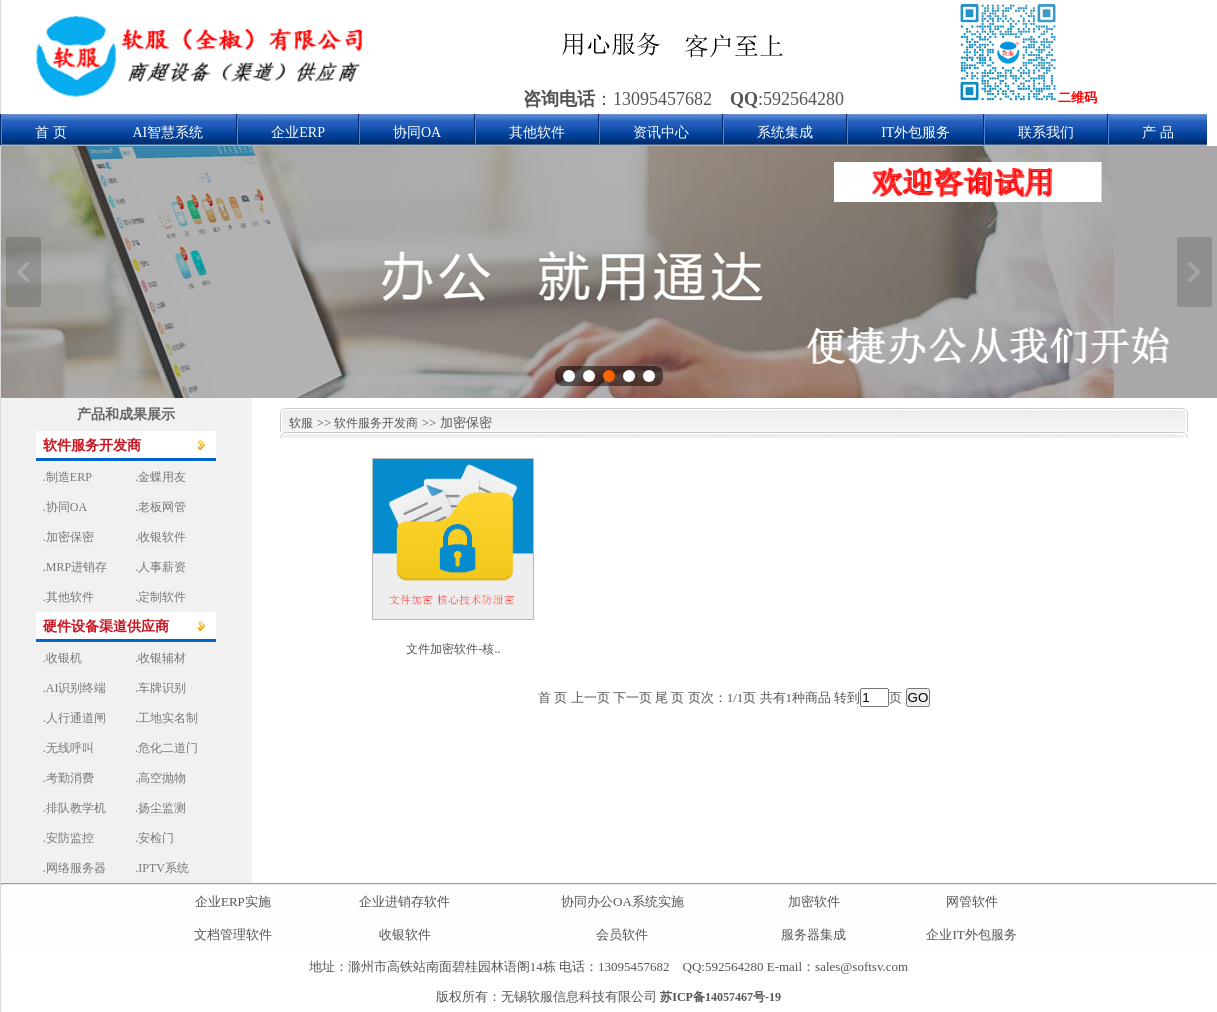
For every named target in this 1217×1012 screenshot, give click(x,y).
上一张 (23, 272)
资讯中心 (661, 132)
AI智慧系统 (168, 132)
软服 (296, 423)
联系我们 (1046, 132)
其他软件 (537, 132)
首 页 (51, 132)
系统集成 (785, 132)
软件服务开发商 (376, 423)
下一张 (1194, 272)
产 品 (1158, 132)
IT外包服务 (915, 132)
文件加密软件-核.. (453, 649)
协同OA (417, 132)
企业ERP (298, 132)
